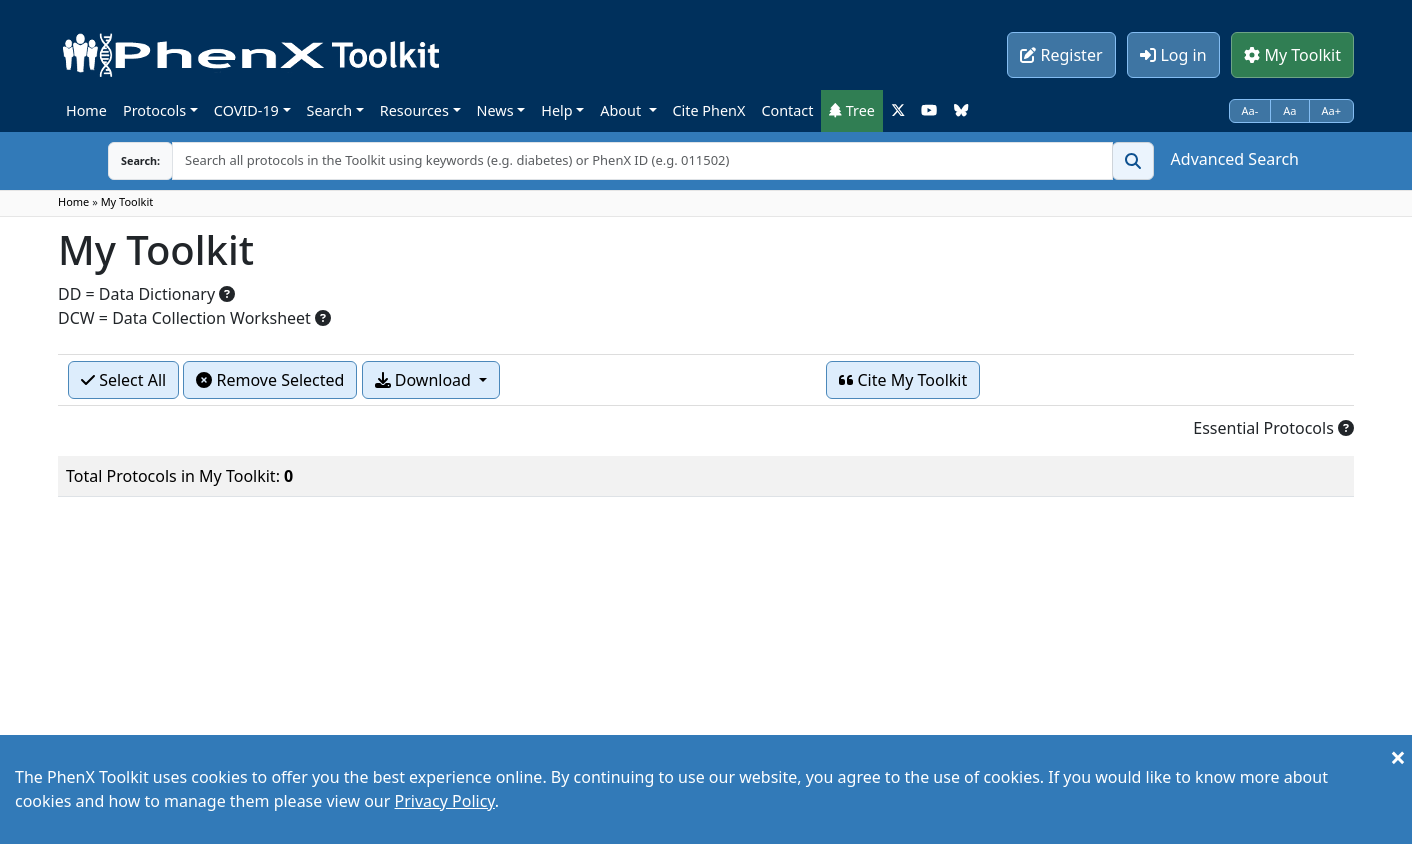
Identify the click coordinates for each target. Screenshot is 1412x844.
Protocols (154, 110)
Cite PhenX (709, 110)
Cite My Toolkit (903, 380)
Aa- (1250, 110)
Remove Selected (270, 380)
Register (1061, 55)
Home (86, 110)
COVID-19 (246, 110)
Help (556, 110)
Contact (787, 110)
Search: (140, 160)
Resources (414, 110)
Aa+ (1332, 110)
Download (425, 380)
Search (330, 110)
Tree (852, 110)
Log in (1173, 55)
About (622, 110)
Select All (123, 380)
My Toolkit (1292, 55)
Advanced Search (1235, 159)
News (495, 110)
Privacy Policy (445, 801)
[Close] (1398, 757)
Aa (1289, 110)
